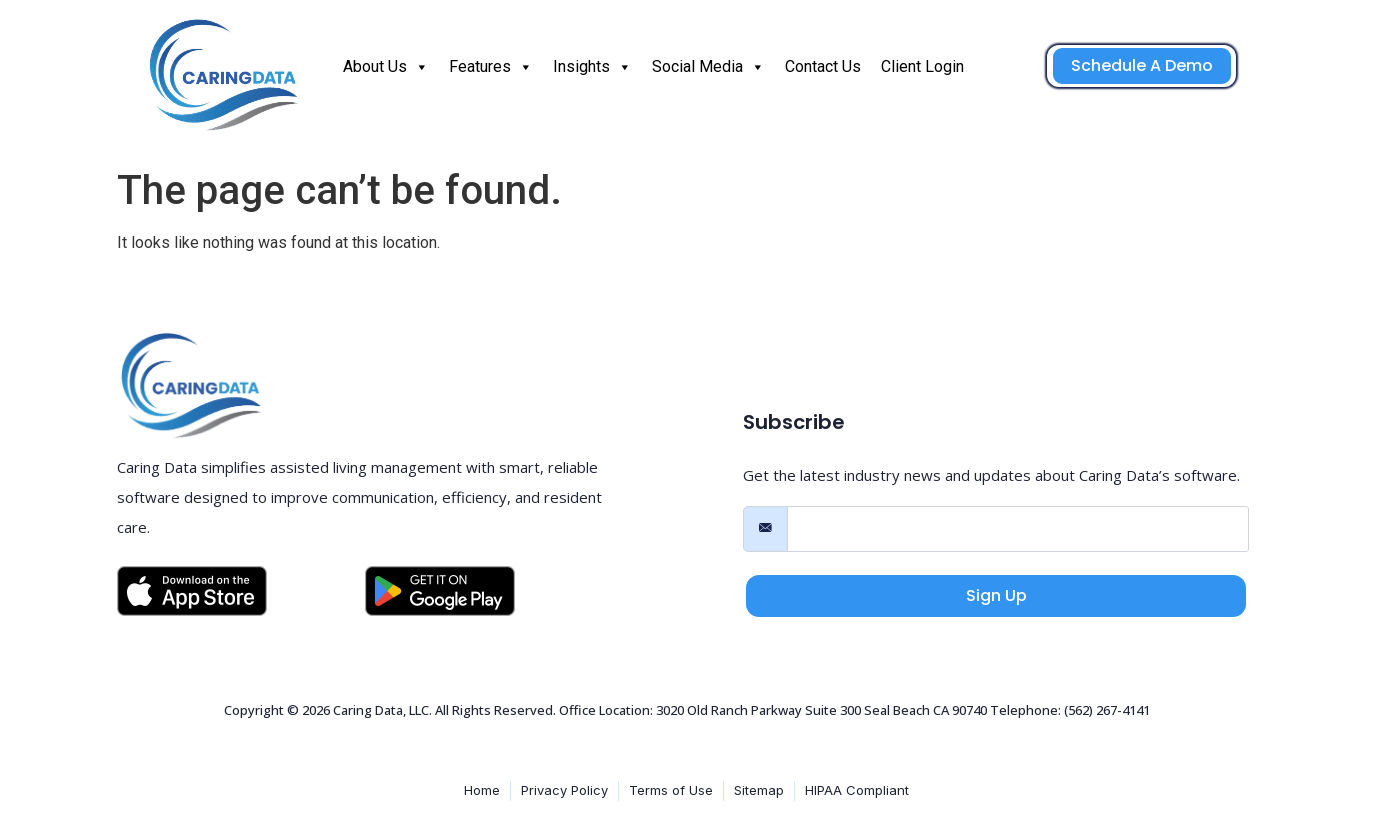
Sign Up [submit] (996, 595)
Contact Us (823, 66)
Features (491, 67)
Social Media (708, 67)
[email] (1017, 529)
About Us (386, 67)
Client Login (922, 66)
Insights (592, 67)
